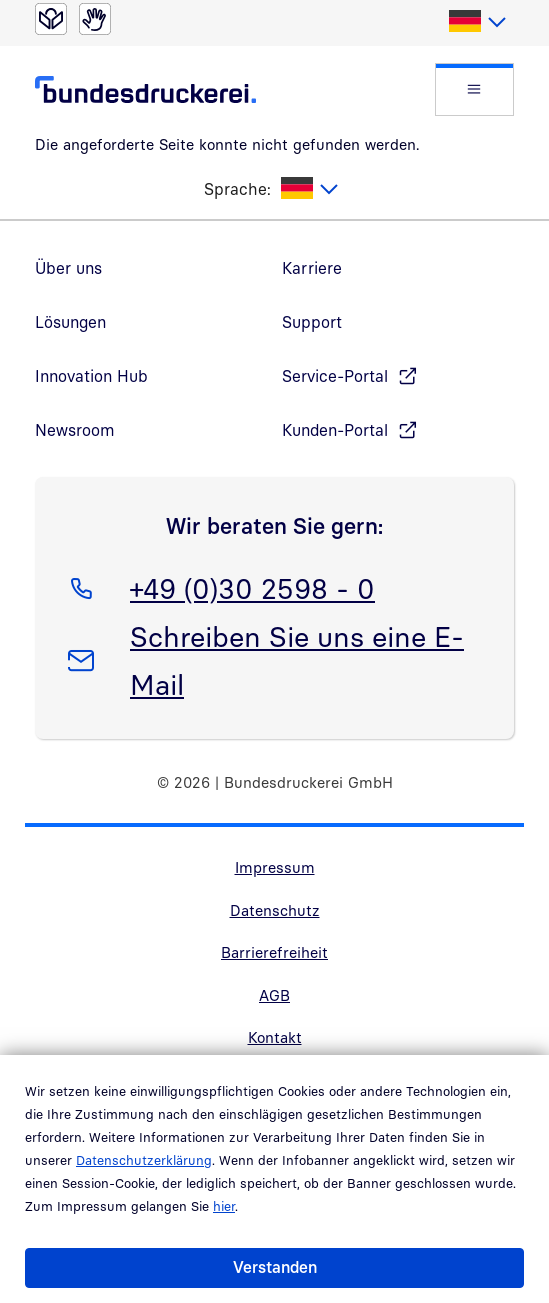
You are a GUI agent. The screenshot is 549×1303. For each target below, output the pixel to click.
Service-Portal (335, 376)
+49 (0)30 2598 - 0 (252, 585)
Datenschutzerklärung (144, 1160)
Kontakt (275, 1037)
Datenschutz (275, 910)
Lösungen (70, 322)
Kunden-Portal (335, 430)
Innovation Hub (91, 376)
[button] (474, 89)
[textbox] (476, 22)
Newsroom (75, 430)
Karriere (312, 268)
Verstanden (275, 1267)
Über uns (68, 268)
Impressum (275, 867)
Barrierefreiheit (274, 952)
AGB (274, 995)
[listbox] (476, 22)
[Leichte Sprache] (51, 19)
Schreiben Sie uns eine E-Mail (296, 657)
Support (312, 322)
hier (224, 1206)
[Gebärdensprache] (95, 19)
